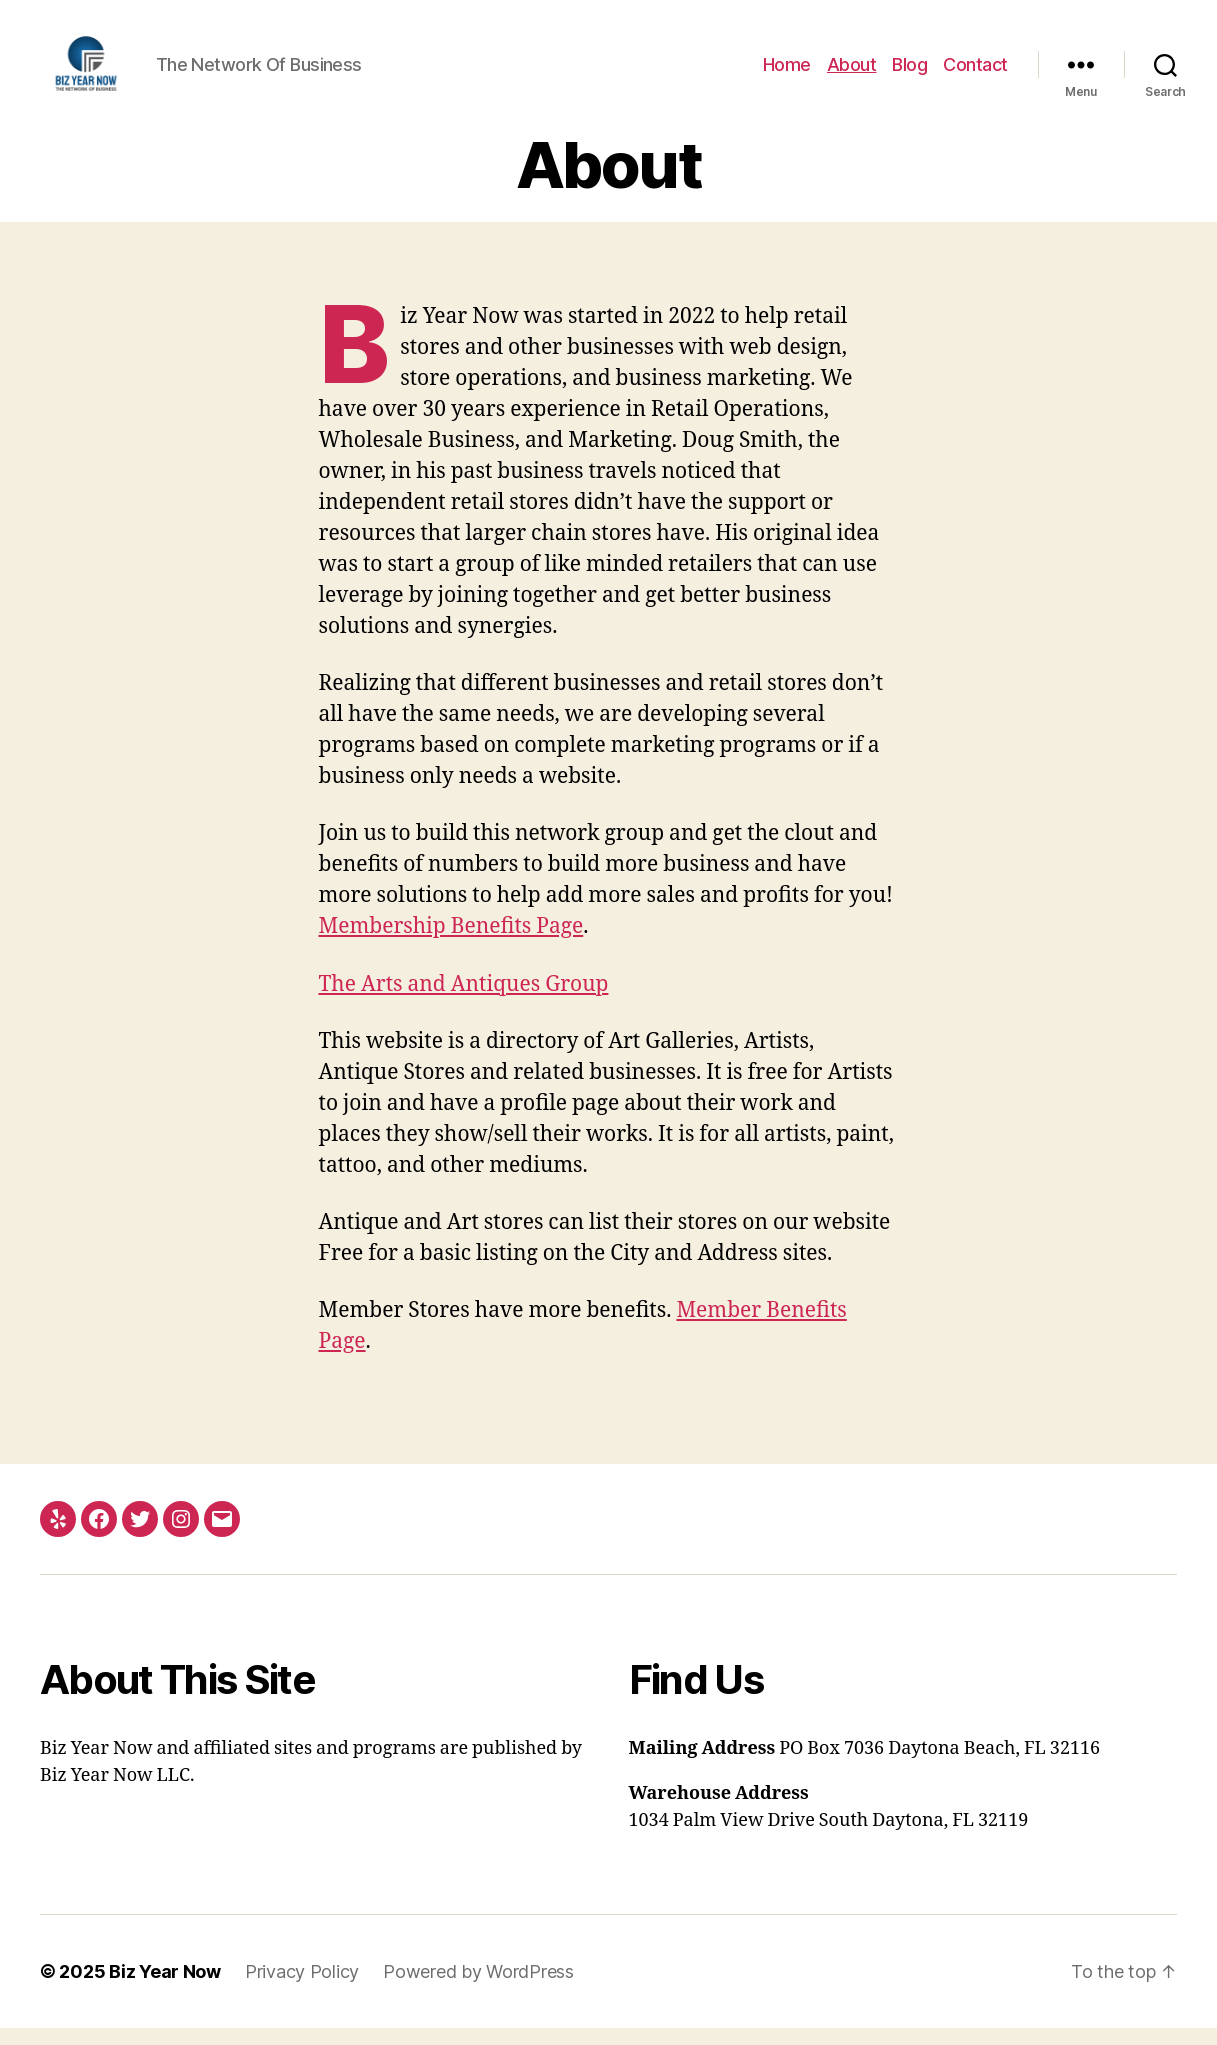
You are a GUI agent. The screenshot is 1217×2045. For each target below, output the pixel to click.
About (852, 72)
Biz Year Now (165, 1988)
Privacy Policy (302, 1988)
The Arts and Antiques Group (464, 1000)
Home (787, 72)
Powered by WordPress (478, 1988)
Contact (975, 72)
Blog (909, 72)
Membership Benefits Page (451, 943)
